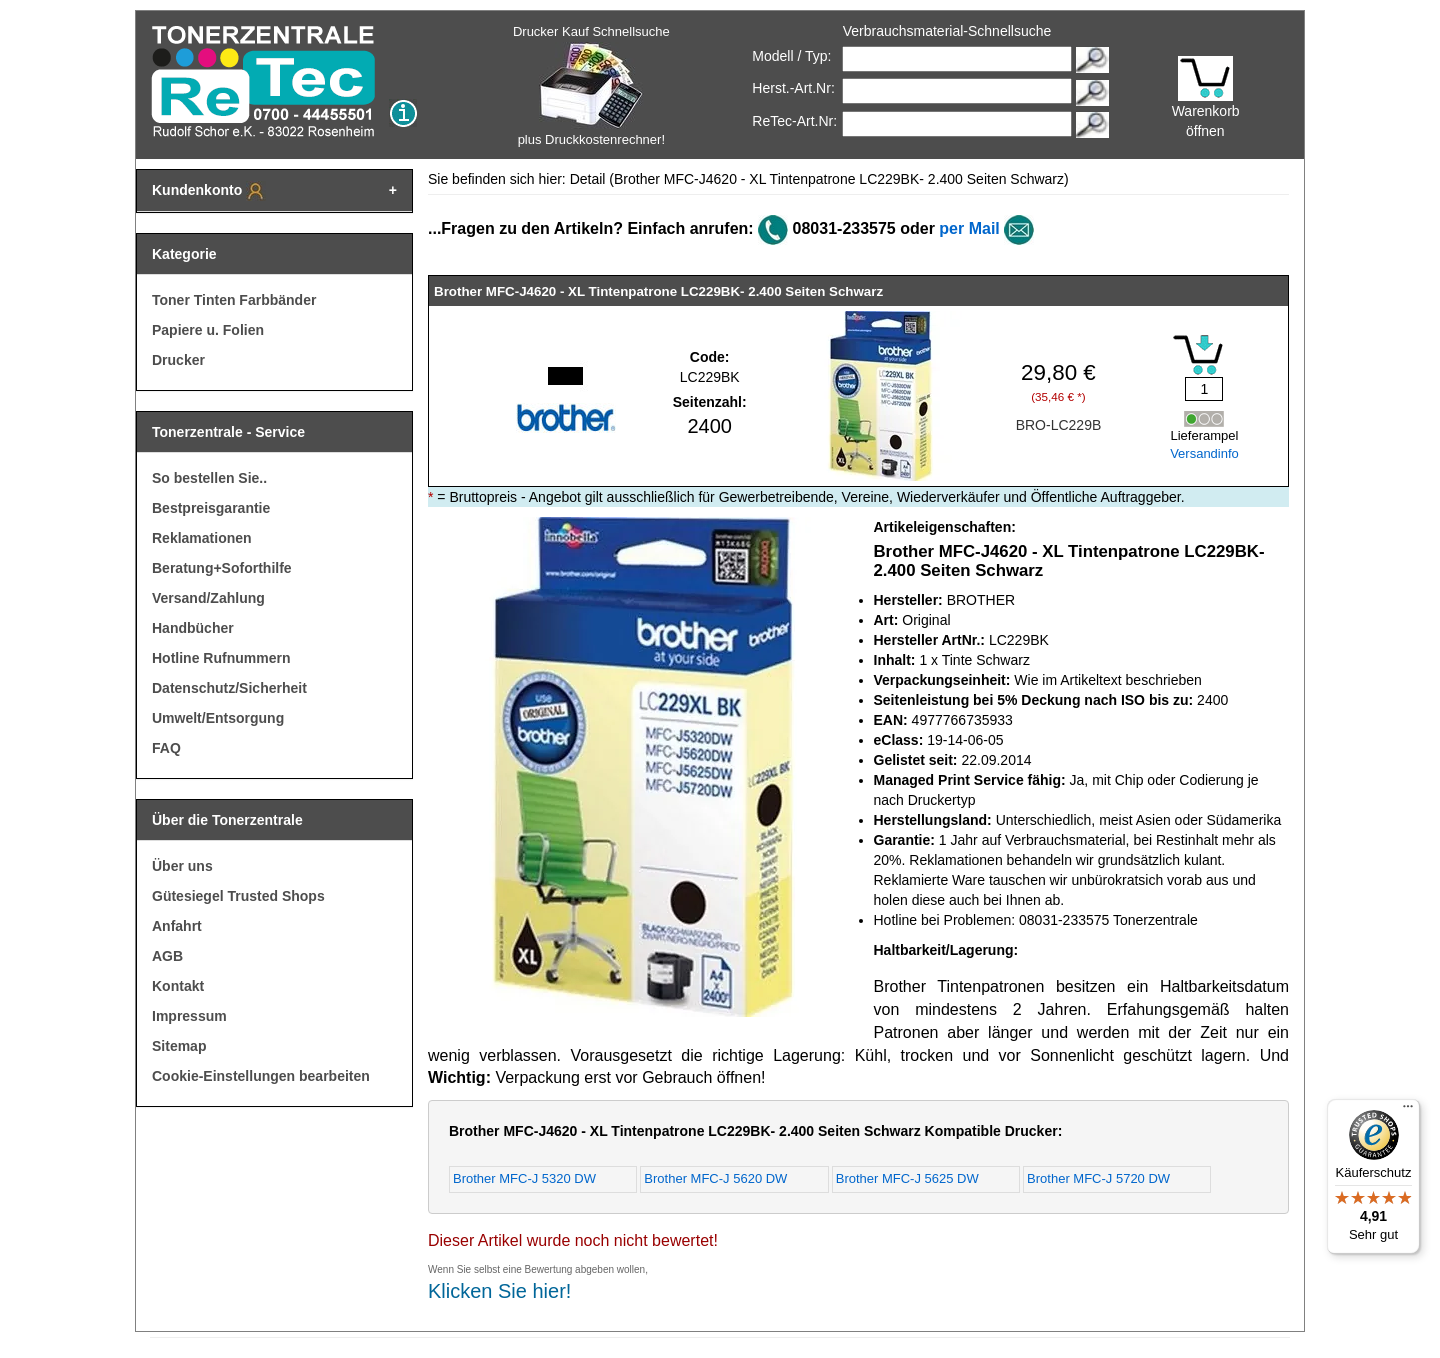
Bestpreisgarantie (211, 508)
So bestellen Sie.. (209, 478)
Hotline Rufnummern (221, 658)
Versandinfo (1204, 453)
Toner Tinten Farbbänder (234, 300)
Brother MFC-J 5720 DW (1098, 1178)
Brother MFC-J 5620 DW (715, 1178)
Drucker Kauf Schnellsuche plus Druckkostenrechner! (591, 85)
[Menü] (1408, 1111)
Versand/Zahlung (208, 598)
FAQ (166, 748)
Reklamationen (202, 538)
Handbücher (193, 628)
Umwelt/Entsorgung (218, 718)
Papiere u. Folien (208, 330)
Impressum (189, 1016)
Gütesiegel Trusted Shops (238, 896)
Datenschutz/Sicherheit (229, 688)
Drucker (178, 360)
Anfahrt (177, 926)
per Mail (969, 228)
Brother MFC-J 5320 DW (524, 1178)
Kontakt (178, 986)
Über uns (182, 866)
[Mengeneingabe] (1204, 389)
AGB (167, 956)
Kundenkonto (209, 191)
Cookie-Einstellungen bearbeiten (261, 1076)
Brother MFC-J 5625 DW (907, 1178)
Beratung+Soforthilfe (222, 568)
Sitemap (179, 1046)
